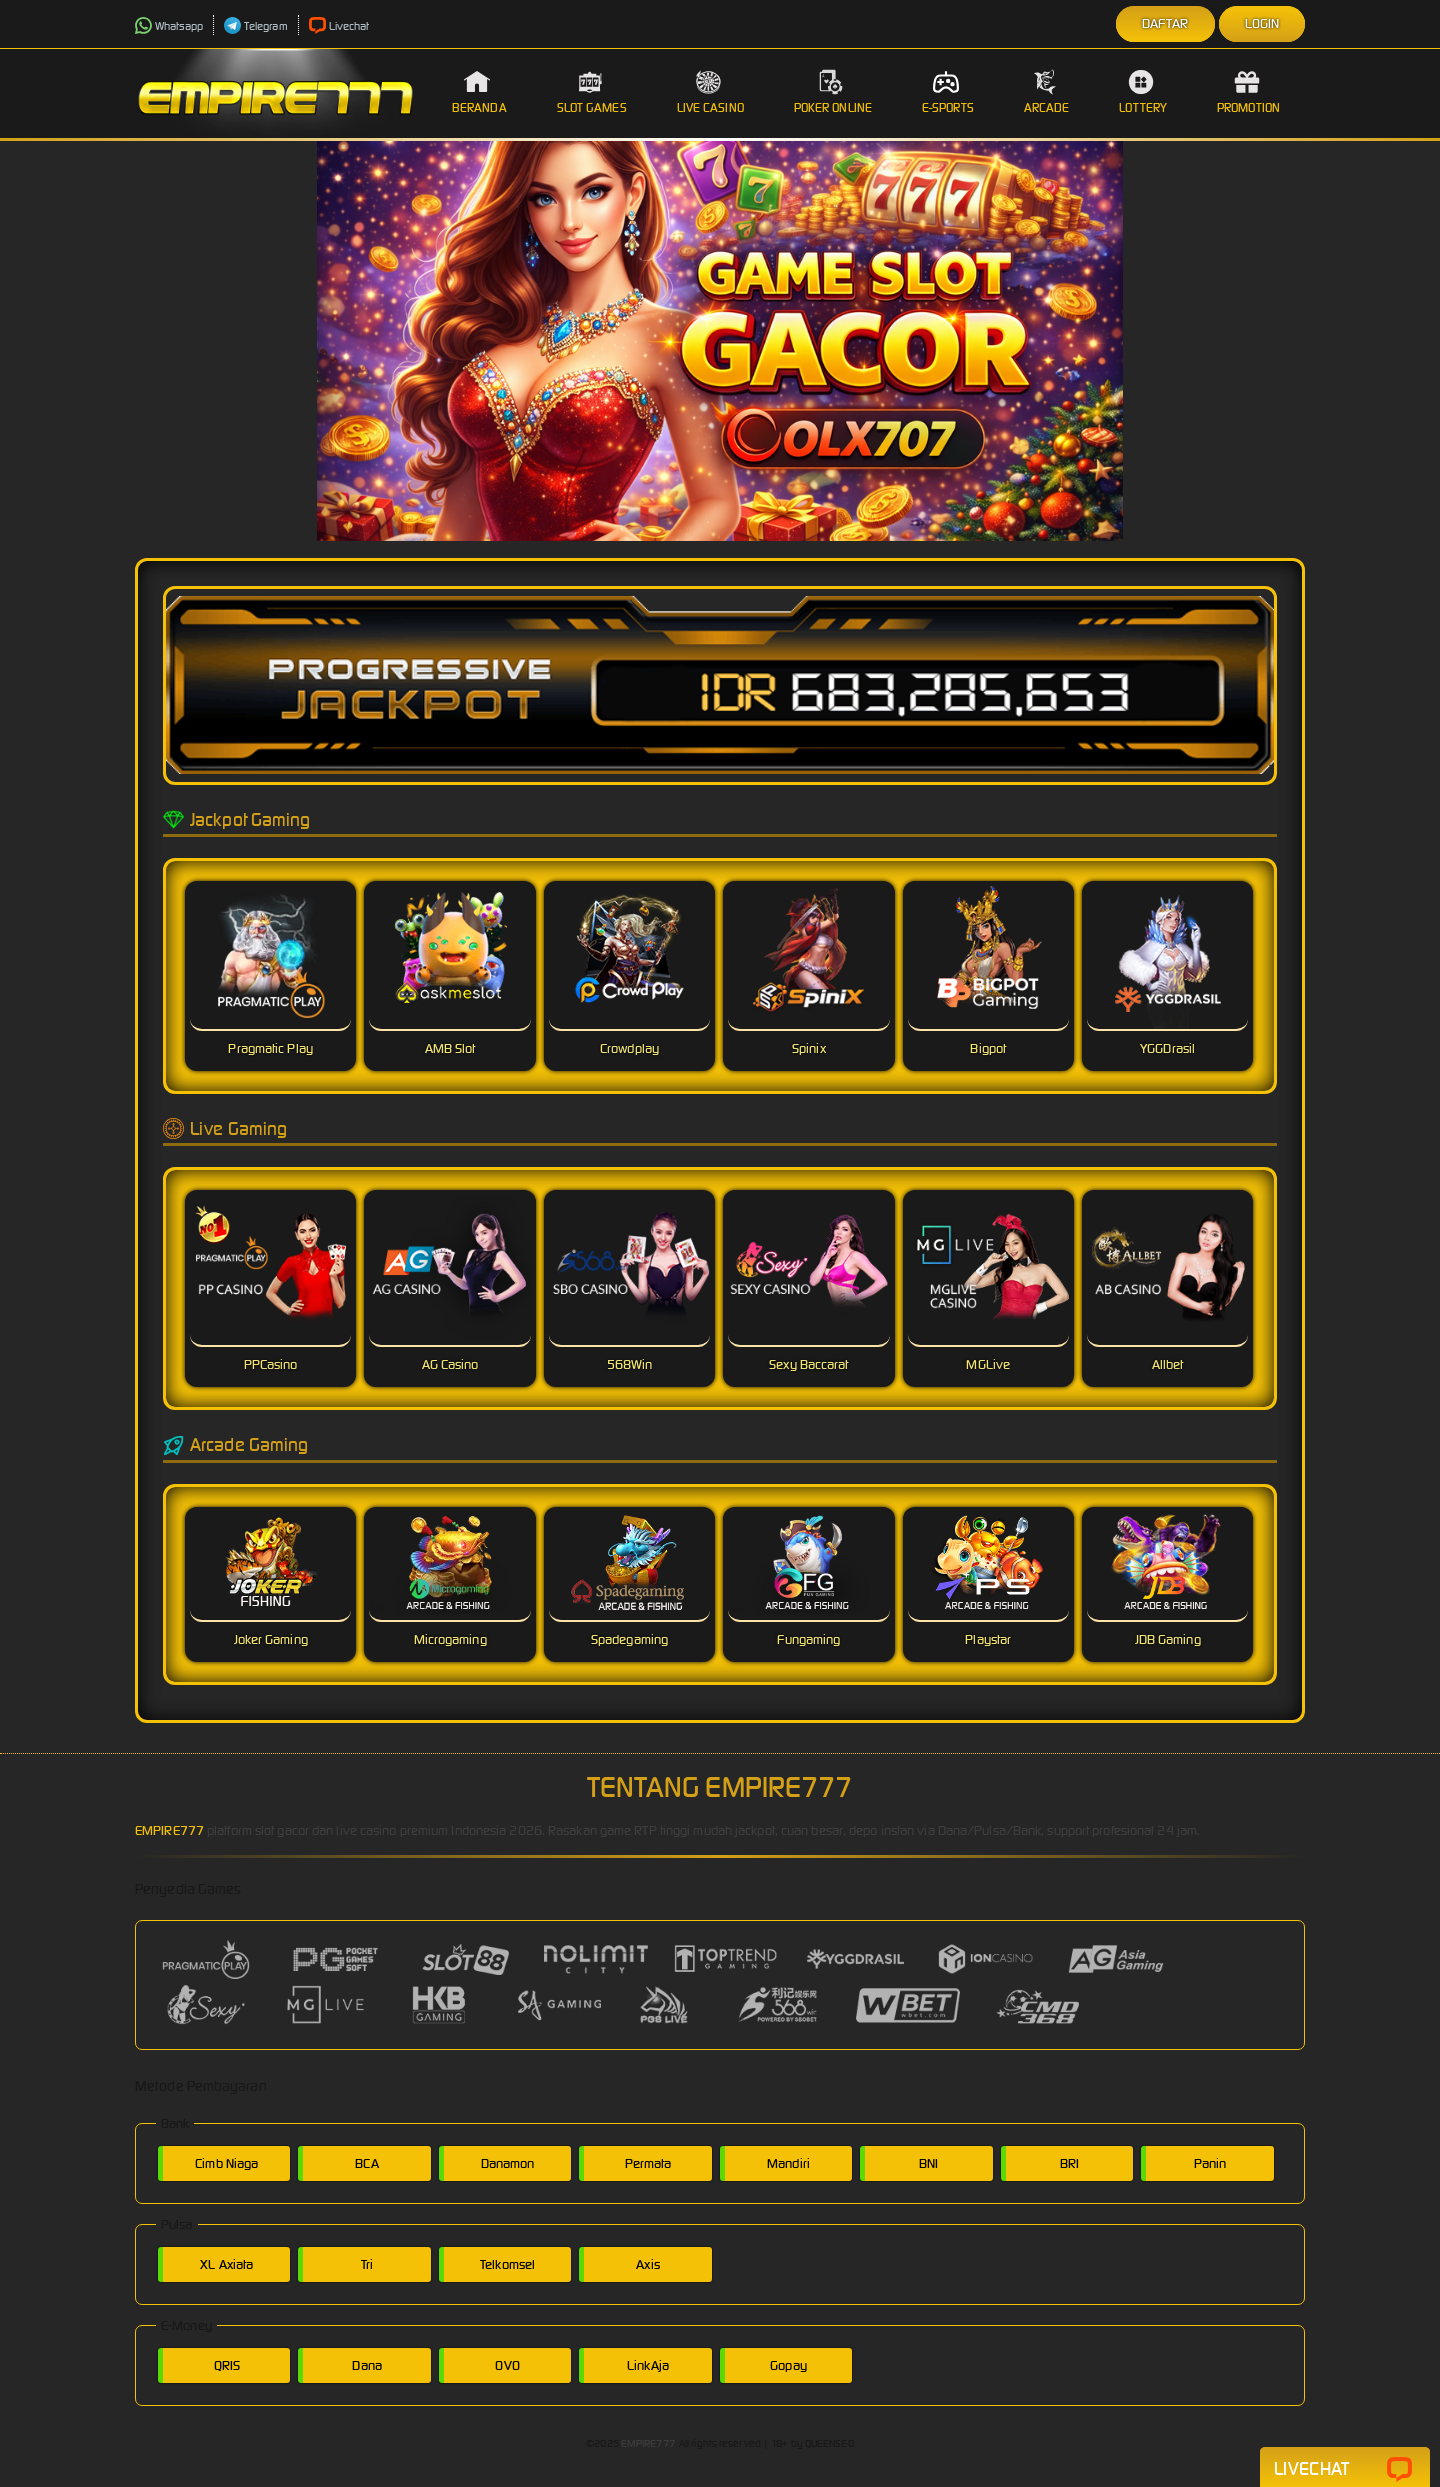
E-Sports (948, 92)
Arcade (1047, 92)
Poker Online (833, 92)
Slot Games (592, 92)
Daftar (1165, 23)
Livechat (339, 26)
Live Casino (710, 92)
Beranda (479, 92)
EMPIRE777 (169, 1830)
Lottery (1143, 92)
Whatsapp (169, 26)
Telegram (256, 26)
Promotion (1248, 92)
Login (1262, 23)
